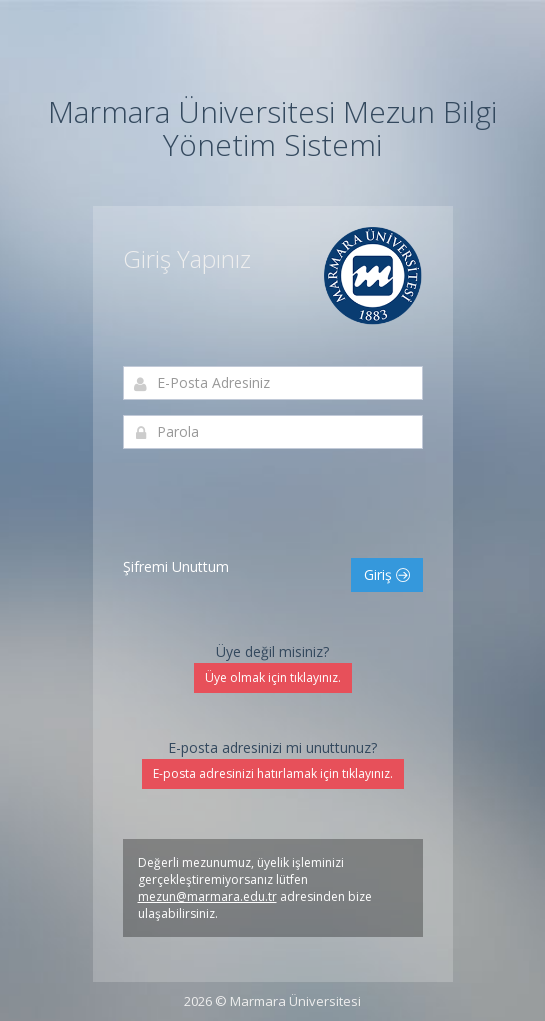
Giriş (387, 574)
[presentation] (275, 503)
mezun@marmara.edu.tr (207, 896)
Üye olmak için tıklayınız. (273, 677)
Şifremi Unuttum (176, 566)
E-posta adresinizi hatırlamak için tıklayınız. (273, 773)
